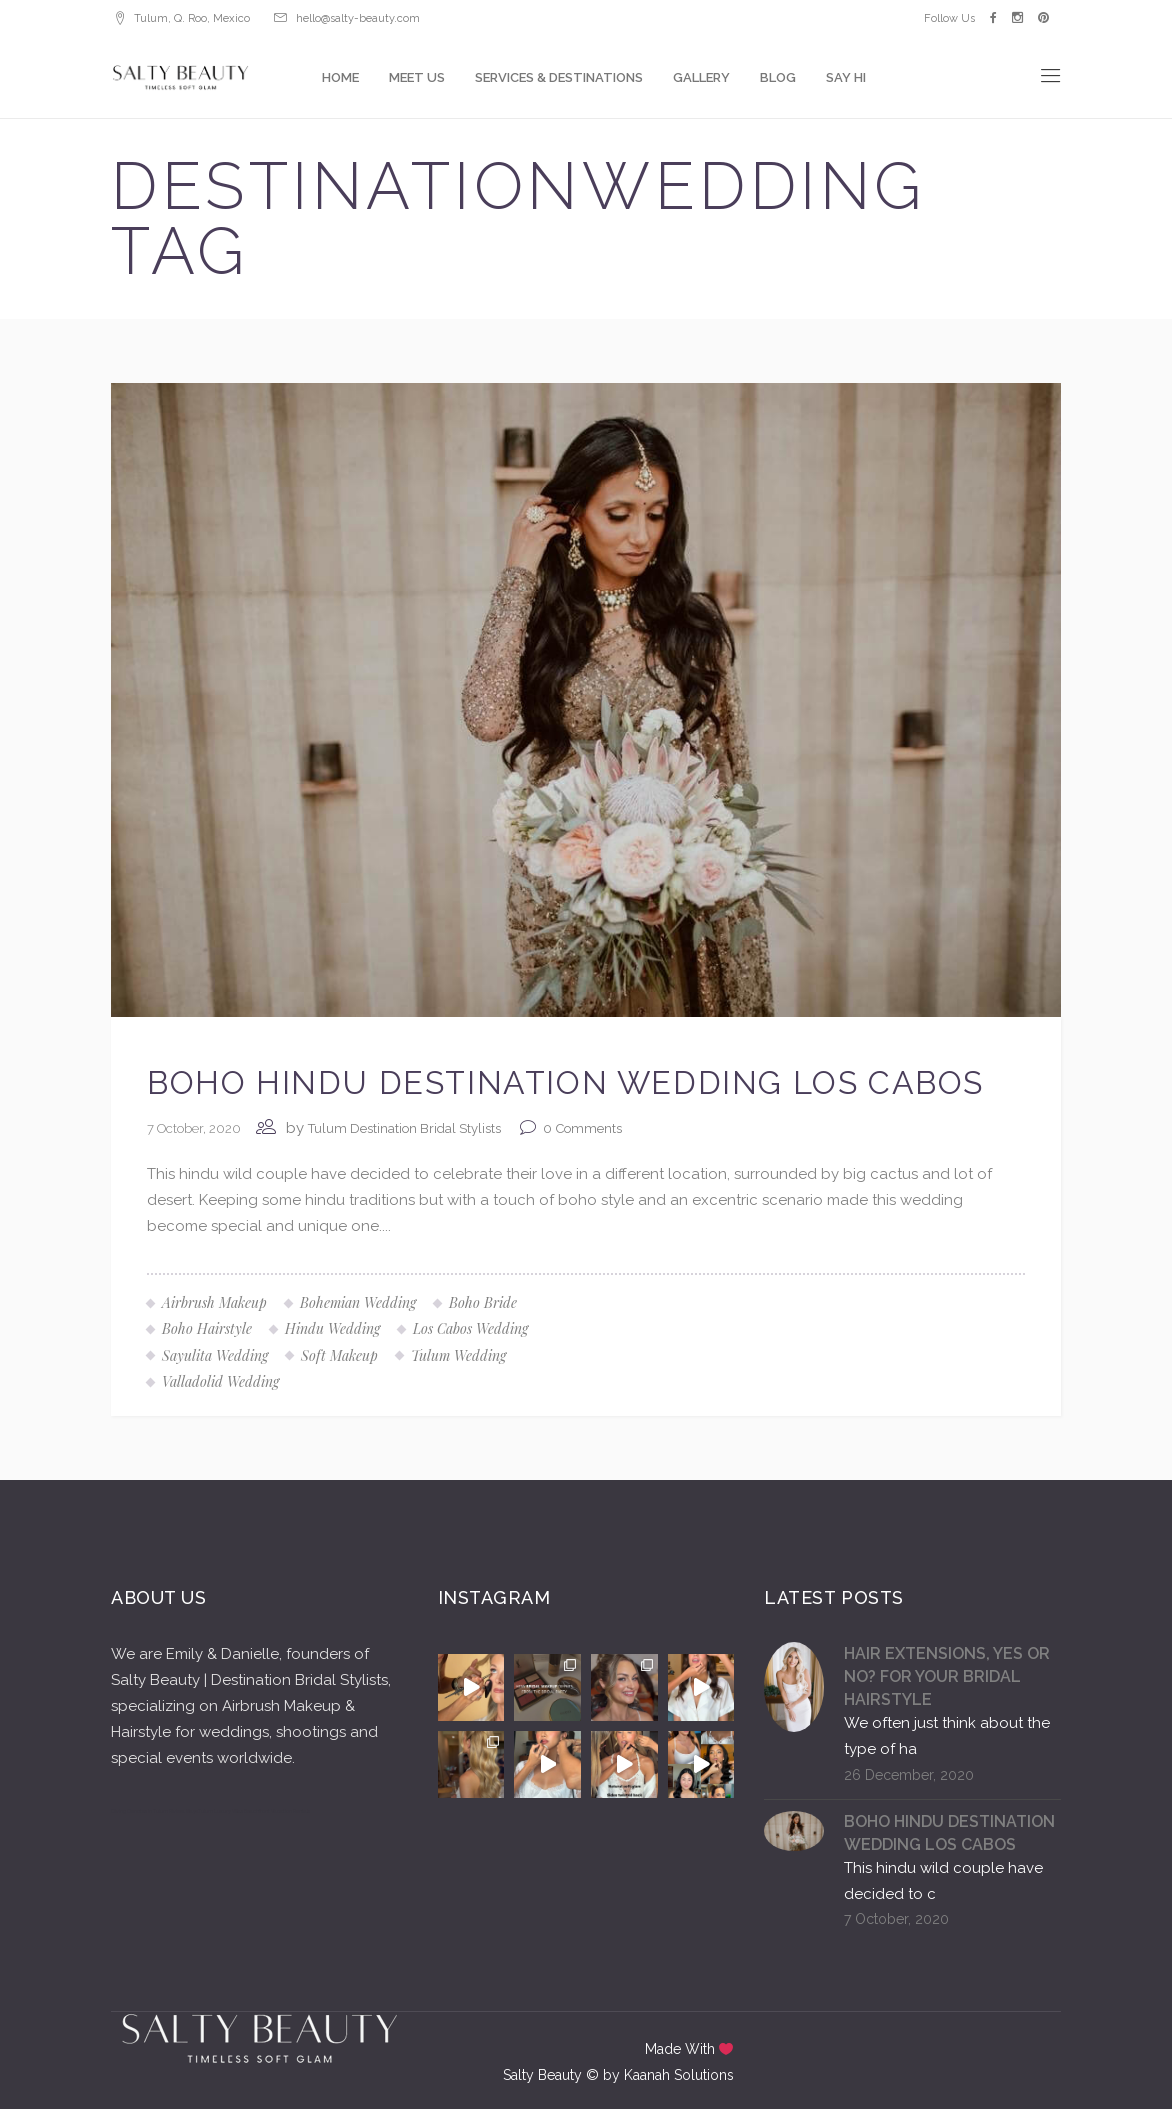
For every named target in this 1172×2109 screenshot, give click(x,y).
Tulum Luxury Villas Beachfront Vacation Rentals (254, 1811)
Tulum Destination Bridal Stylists (404, 1128)
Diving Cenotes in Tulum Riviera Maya (154, 1811)
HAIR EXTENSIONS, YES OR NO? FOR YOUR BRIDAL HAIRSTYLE (947, 1676)
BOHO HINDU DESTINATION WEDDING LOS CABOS (565, 1082)
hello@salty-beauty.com (358, 18)
